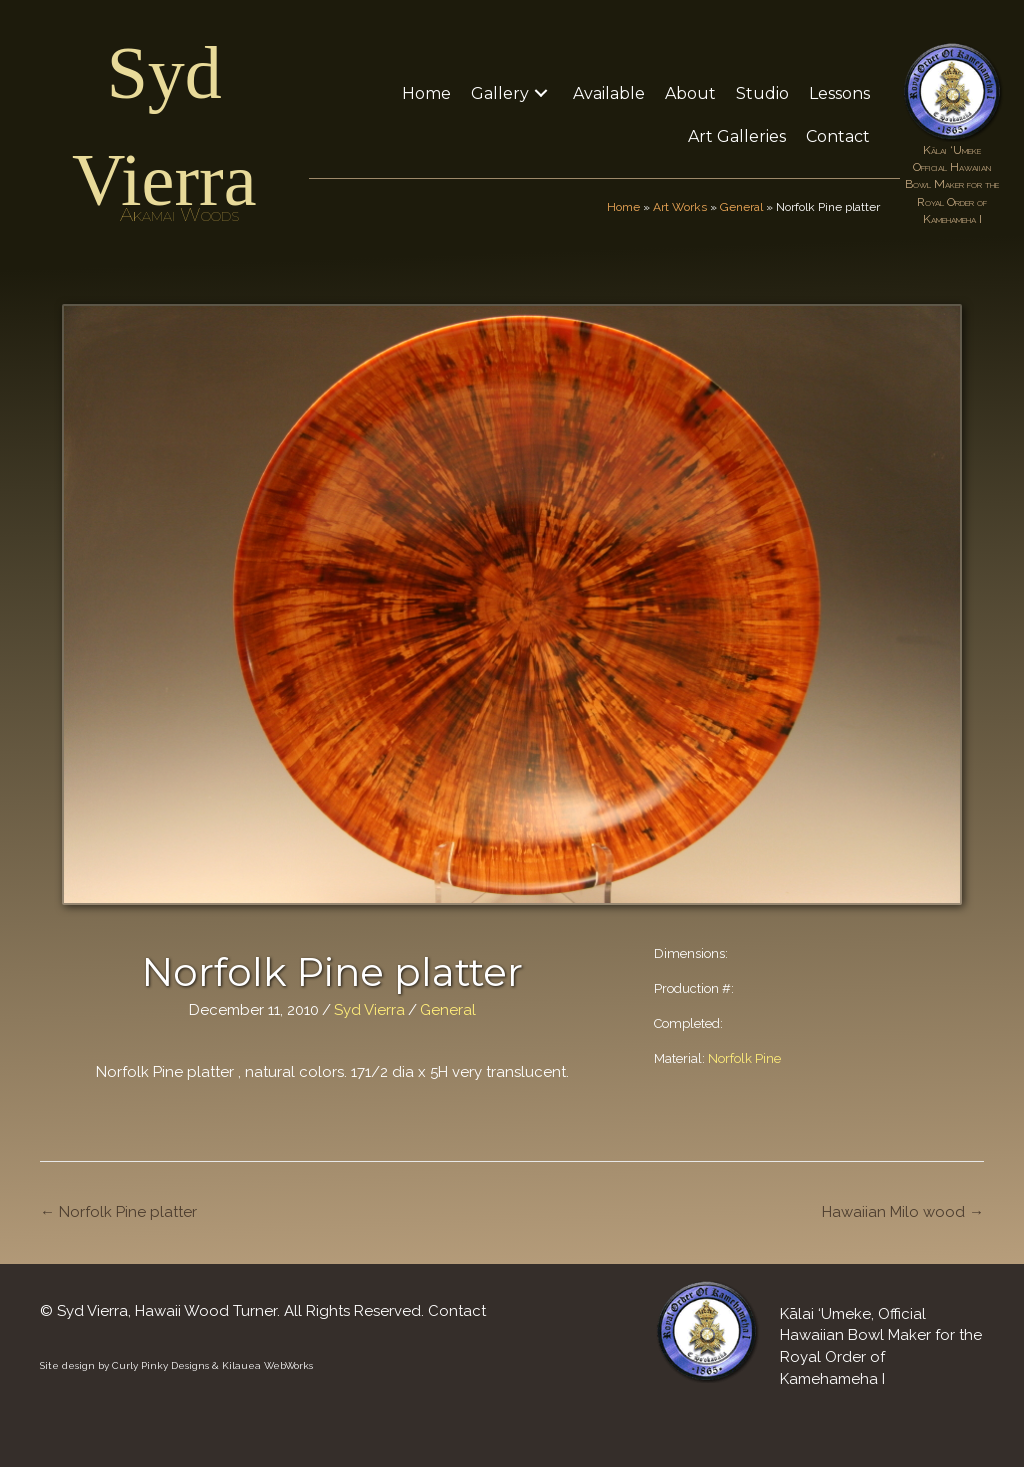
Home (623, 207)
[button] (541, 93)
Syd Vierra (369, 1010)
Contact (457, 1311)
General (741, 207)
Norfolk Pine (744, 1058)
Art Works (680, 207)
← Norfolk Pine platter (118, 1212)
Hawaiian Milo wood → (903, 1212)
